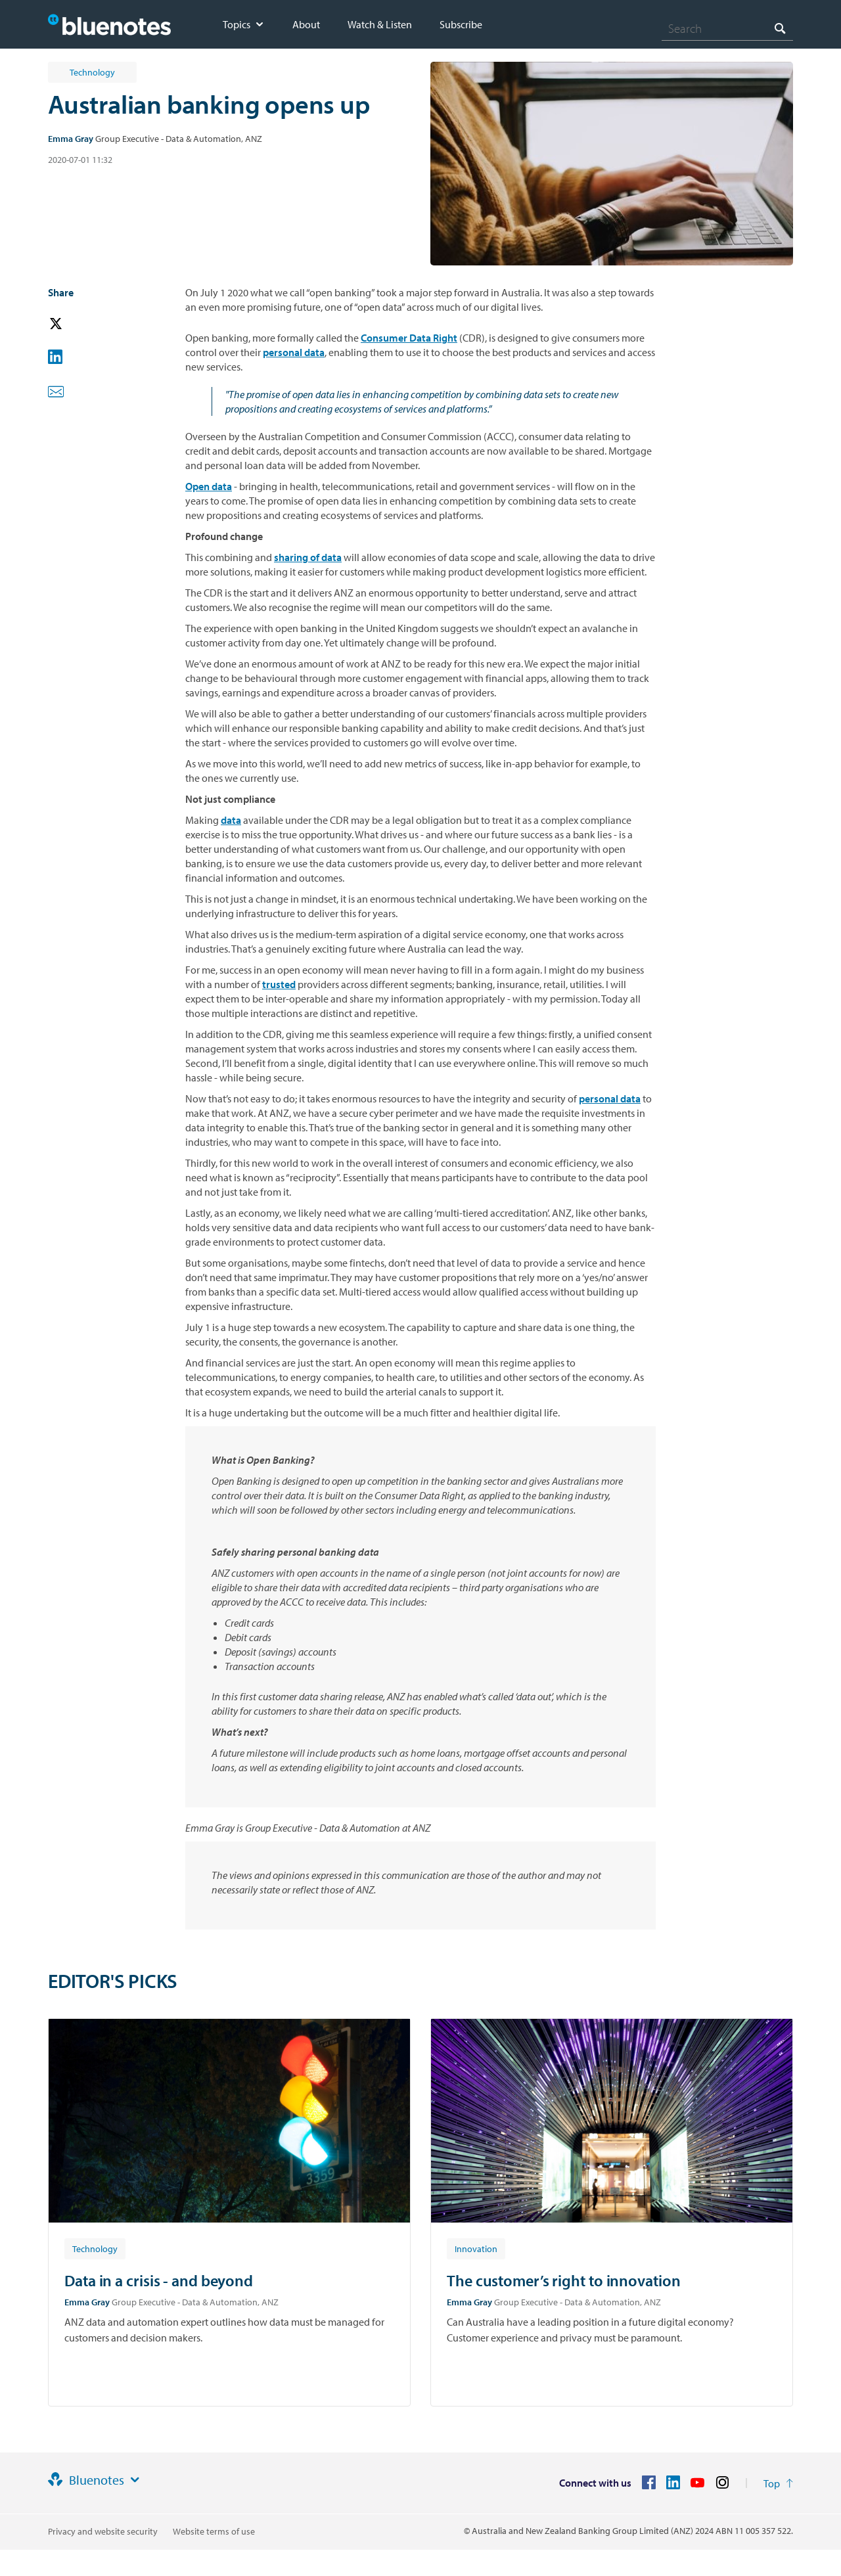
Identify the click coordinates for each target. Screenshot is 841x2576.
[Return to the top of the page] (778, 2483)
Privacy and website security (103, 2531)
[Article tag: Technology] (94, 2248)
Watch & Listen (380, 24)
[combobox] (727, 28)
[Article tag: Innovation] (476, 2248)
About (306, 24)
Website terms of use (214, 2531)
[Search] (727, 28)
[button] (74, 324)
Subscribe (461, 24)
